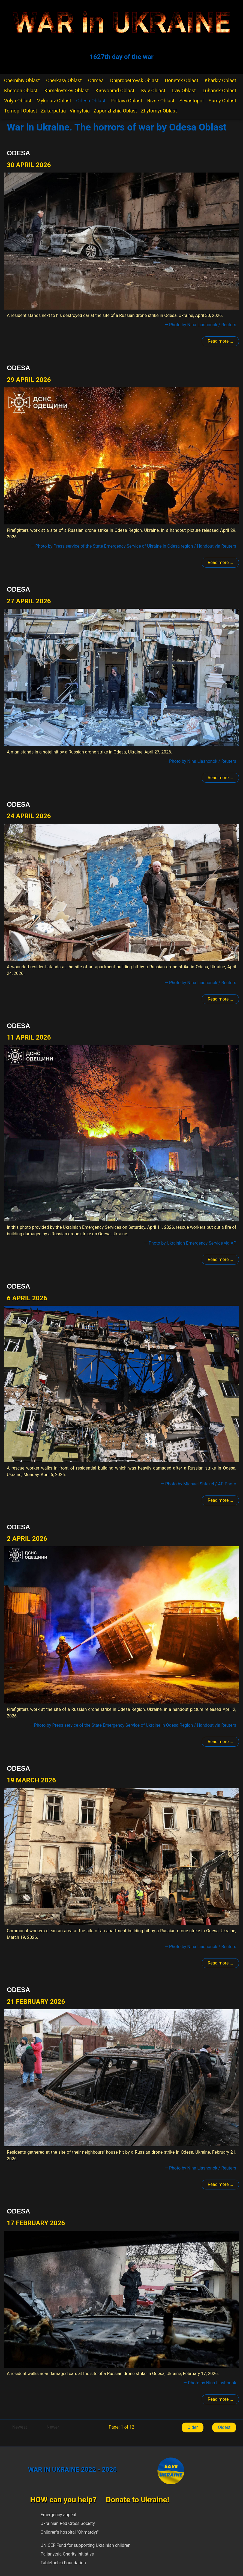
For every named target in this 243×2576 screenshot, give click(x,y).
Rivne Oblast (161, 100)
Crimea (96, 80)
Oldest (224, 2427)
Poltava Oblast (126, 100)
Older (192, 2427)
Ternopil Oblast (20, 111)
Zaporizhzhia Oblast (115, 111)
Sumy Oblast (222, 100)
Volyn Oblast (17, 100)
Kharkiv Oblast (220, 80)
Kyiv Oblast (153, 90)
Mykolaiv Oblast (54, 100)
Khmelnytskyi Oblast (66, 90)
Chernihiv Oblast (22, 80)
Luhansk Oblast (219, 90)
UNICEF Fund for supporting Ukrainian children (86, 2545)
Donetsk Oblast (181, 80)
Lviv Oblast (184, 90)
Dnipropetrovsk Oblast (134, 80)
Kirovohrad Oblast (114, 90)
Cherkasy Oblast (64, 80)
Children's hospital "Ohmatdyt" (70, 2532)
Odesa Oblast (90, 100)
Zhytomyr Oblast (159, 111)
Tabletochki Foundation (63, 2562)
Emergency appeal (58, 2514)
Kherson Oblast (21, 90)
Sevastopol (191, 100)
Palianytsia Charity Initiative (67, 2554)
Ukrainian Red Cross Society (68, 2523)
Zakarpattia (53, 111)
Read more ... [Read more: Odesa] (220, 341)
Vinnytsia (80, 111)
